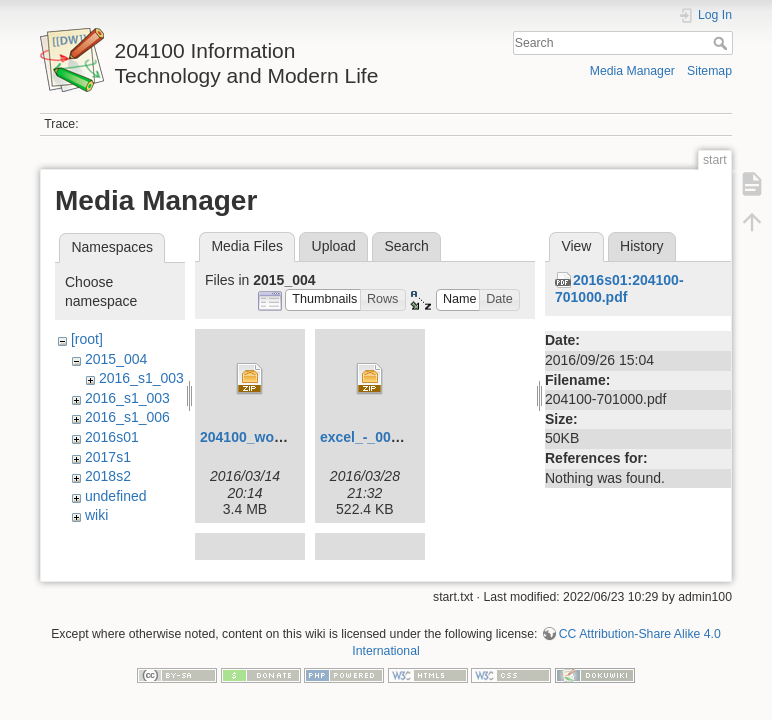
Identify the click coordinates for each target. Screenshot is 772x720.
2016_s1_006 (127, 417)
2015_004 (116, 359)
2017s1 (108, 457)
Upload (334, 246)
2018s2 (108, 476)
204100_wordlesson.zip (278, 437)
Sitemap (709, 71)
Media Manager (632, 71)
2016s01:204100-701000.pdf (619, 288)
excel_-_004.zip (371, 437)
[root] (87, 339)
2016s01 (112, 437)
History (642, 246)
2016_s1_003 (141, 378)
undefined (116, 496)
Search (722, 43)
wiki (96, 515)
